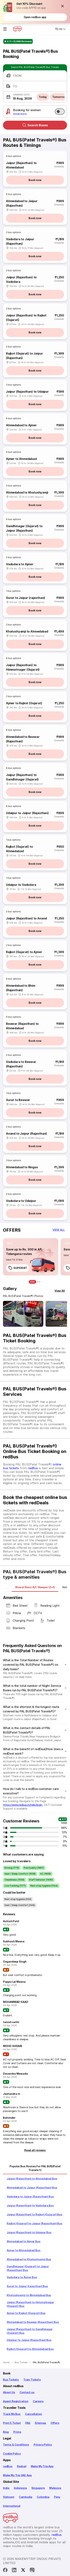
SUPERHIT (17, 1268)
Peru (57, 2496)
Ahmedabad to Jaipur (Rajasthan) (22, 203)
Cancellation (33, 2414)
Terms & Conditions (16, 2444)
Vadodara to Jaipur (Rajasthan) (20, 241)
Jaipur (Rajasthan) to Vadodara (21, 279)
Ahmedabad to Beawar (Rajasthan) (23, 739)
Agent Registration (15, 2401)
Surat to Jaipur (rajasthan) (25, 598)
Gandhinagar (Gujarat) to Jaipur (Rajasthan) (24, 528)
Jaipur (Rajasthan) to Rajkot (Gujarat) (26, 317)
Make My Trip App (42, 2466)
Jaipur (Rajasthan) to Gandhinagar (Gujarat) (22, 777)
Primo (17, 2431)
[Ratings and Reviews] (35, 41)
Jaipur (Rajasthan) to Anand (26, 918)
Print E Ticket (12, 2423)
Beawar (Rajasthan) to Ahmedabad (22, 1026)
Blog (6, 2431)
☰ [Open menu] (5, 29)
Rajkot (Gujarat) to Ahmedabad (19, 849)
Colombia (43, 2496)
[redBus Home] (17, 29)
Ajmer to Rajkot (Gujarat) (24, 703)
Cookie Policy (12, 2453)
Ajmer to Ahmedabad (21, 459)
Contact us (27, 2392)
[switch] (60, 112)
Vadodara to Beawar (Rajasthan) (21, 1064)
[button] (62, 6)
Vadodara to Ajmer (19, 564)
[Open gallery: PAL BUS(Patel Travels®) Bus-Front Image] (23, 1314)
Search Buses (35, 125)
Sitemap (40, 2423)
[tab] (35, 1587)
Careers (38, 2401)
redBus (33, 1468)
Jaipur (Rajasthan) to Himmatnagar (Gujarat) (23, 667)
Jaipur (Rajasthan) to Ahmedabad (21, 165)
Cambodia (25, 2496)
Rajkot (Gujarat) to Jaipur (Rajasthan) (24, 356)
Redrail (21, 2466)
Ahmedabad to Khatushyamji (27, 492)
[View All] (59, 1291)
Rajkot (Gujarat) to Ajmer (24, 952)
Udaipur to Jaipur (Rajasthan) (27, 813)
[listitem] (10, 1243)
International (11, 2505)
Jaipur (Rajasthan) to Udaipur (27, 391)
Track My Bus (12, 2414)
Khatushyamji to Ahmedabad (27, 631)
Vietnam (8, 2496)
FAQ (27, 2423)
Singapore (38, 2488)
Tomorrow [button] (59, 96)
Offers (55, 2423)
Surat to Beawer (18, 1100)
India (6, 2488)
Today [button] (43, 96)
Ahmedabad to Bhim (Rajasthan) (20, 988)
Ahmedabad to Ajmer (21, 425)
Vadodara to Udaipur (21, 1201)
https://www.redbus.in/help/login (22, 1804)
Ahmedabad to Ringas (22, 1167)
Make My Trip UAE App (17, 2475)
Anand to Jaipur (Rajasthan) (26, 1133)
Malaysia (55, 2488)
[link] (30, 1256)
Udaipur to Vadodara (21, 885)
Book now (35, 180)
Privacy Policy (43, 2444)
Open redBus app (35, 17)
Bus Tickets (11, 2379)
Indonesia (20, 2488)
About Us (9, 2392)
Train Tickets (32, 2379)
